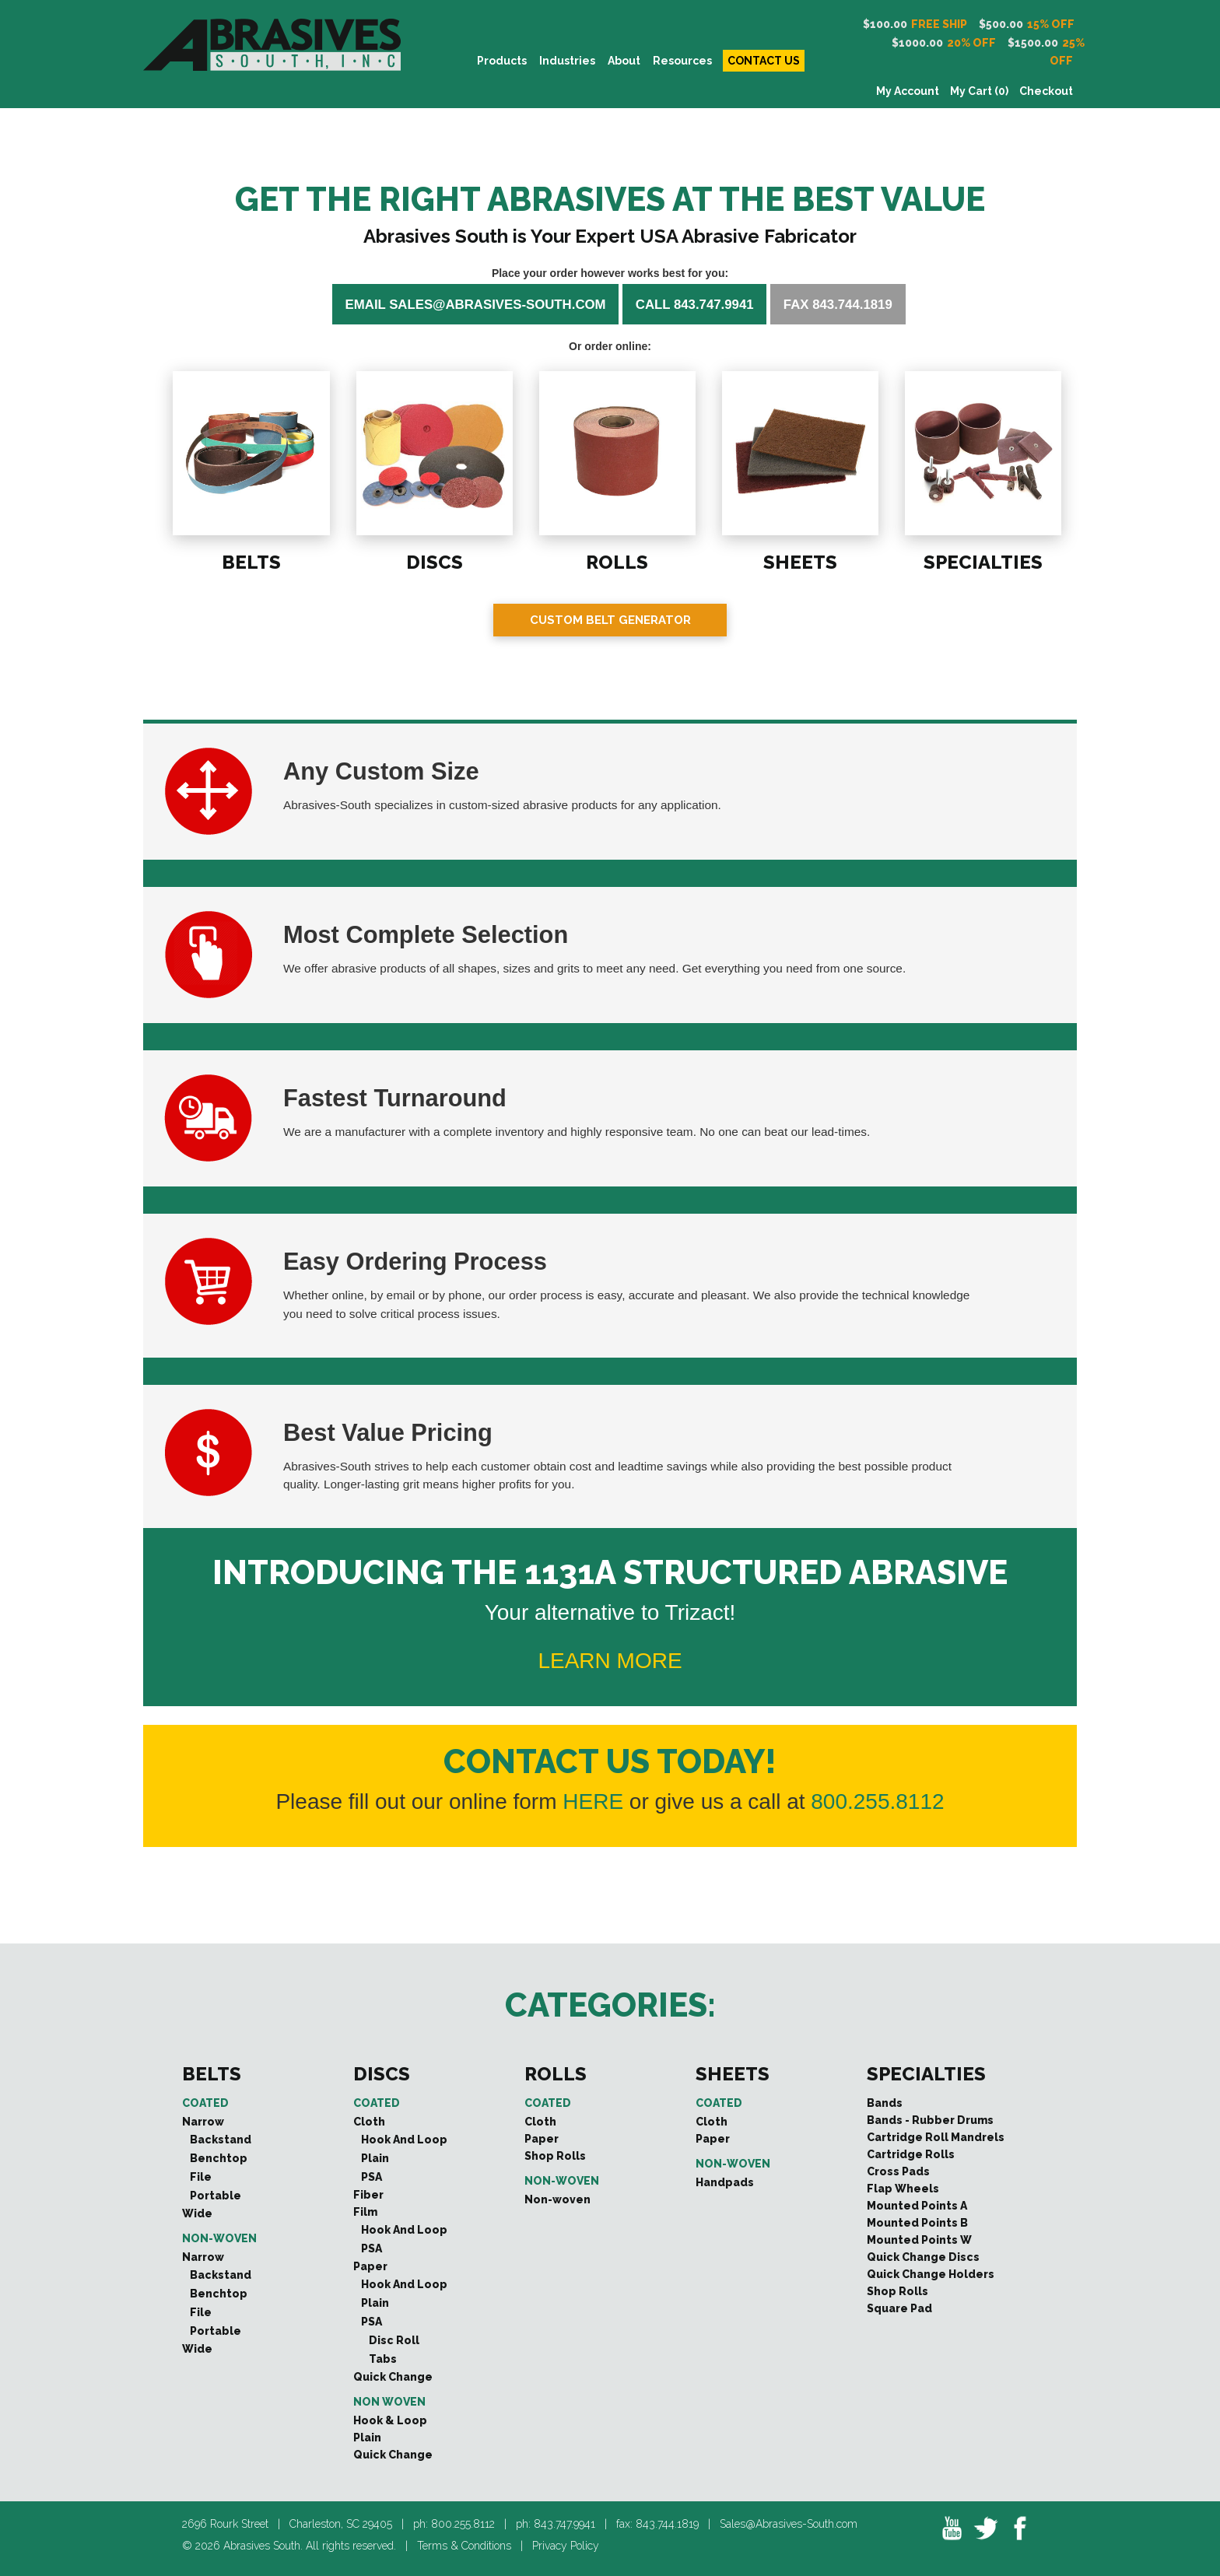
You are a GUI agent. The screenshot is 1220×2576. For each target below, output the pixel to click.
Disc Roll (394, 2340)
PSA (371, 2177)
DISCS (433, 560)
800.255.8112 (877, 1801)
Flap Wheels (903, 2188)
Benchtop (218, 2158)
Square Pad (899, 2308)
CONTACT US (763, 60)
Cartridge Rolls (911, 2154)
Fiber (368, 2195)
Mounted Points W (919, 2240)
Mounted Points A (917, 2205)
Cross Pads (898, 2171)
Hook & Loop (390, 2420)
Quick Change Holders (930, 2274)
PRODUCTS (502, 60)
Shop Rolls (555, 2156)
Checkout (1046, 91)
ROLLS (616, 560)
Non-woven (219, 2238)
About (624, 60)
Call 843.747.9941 (695, 303)
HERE (593, 1801)
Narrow (203, 2121)
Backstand (220, 2139)
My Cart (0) (979, 91)
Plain (375, 2158)
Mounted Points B (917, 2223)
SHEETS (799, 560)
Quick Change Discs (923, 2257)
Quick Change (393, 2377)
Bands (885, 2103)
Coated (205, 2103)
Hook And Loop (404, 2139)
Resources (682, 60)
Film (365, 2212)
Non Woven (389, 2402)
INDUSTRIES (567, 60)
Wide (197, 2213)
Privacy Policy (565, 2545)
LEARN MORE (610, 1661)
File (201, 2177)
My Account (907, 91)
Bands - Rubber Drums (930, 2120)
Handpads (725, 2182)
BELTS (249, 560)
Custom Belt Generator (610, 620)
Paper (370, 2266)
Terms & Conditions (464, 2545)
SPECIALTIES (981, 560)
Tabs (383, 2359)
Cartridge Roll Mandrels (935, 2137)
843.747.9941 (564, 2524)
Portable (215, 2195)
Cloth (369, 2121)
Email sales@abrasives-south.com (475, 303)
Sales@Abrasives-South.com (788, 2524)
